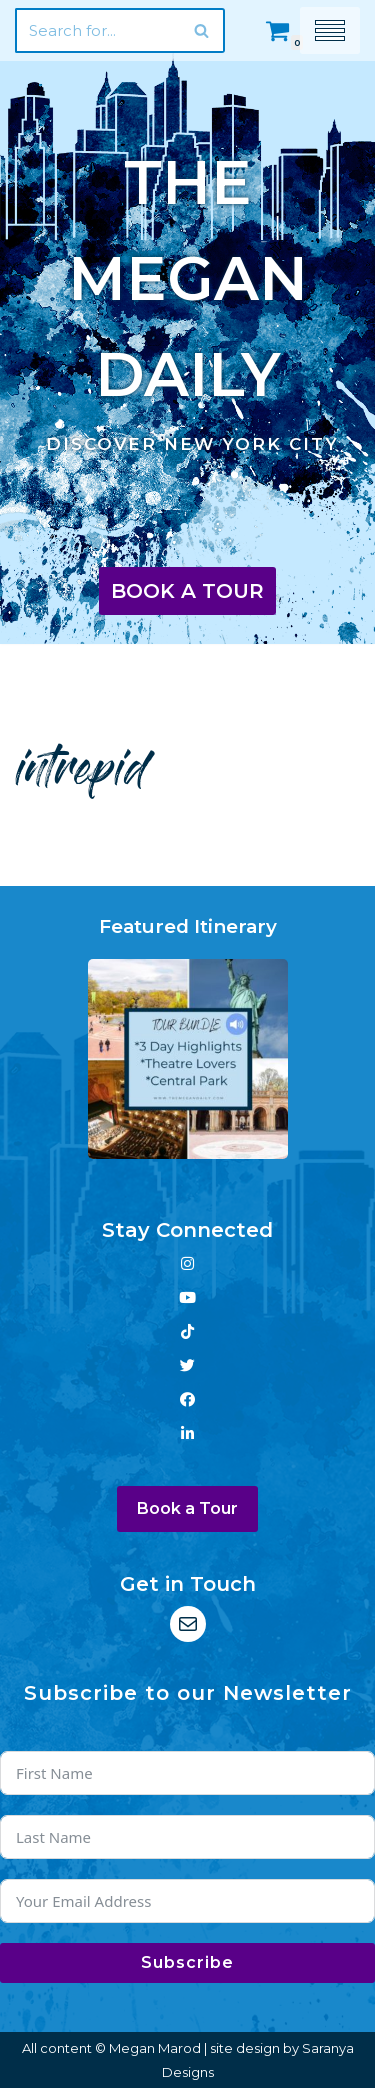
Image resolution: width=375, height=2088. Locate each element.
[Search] (97, 30)
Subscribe (187, 1962)
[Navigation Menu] (330, 30)
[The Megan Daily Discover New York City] (187, 295)
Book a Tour (187, 591)
